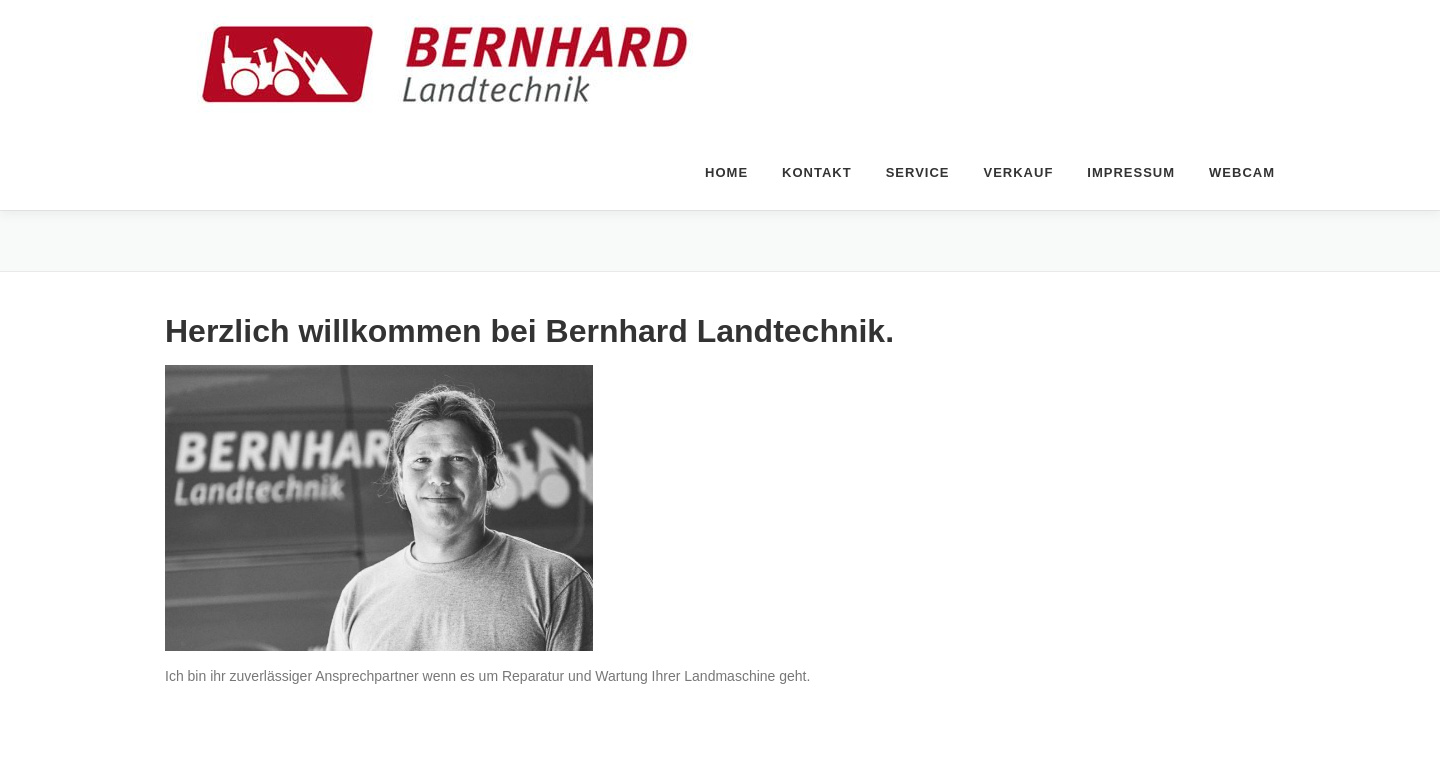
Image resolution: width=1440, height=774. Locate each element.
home (726, 172)
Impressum (1131, 172)
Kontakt (817, 172)
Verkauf (1018, 172)
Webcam (1242, 172)
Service (918, 172)
